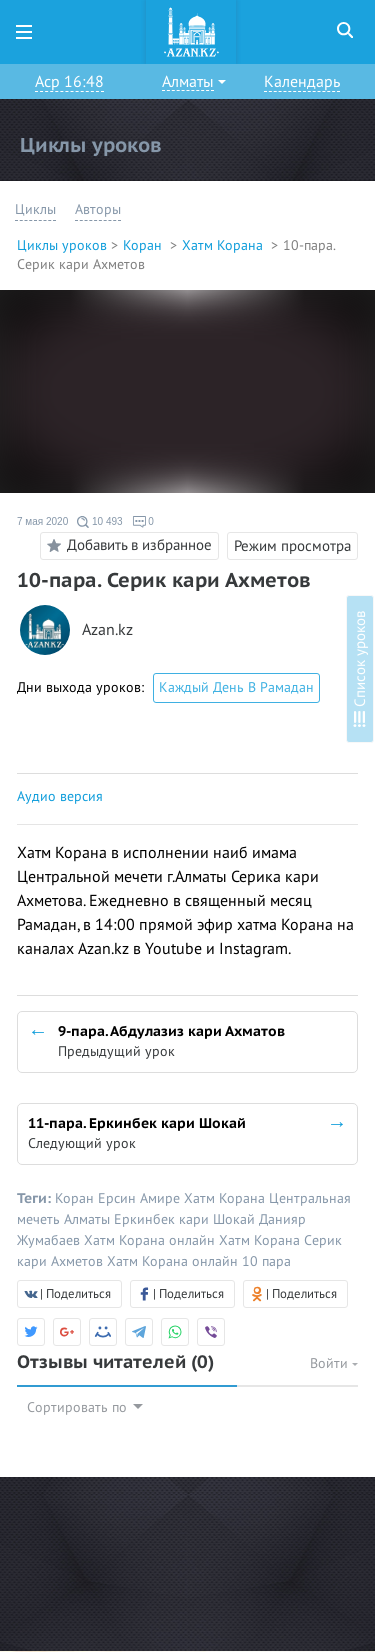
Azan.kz (107, 630)
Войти (334, 1363)
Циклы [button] (35, 209)
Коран (144, 245)
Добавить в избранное (126, 546)
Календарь (302, 82)
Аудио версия (60, 796)
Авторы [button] (98, 209)
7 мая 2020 (42, 521)
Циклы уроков (62, 245)
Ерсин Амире (141, 1198)
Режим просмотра (292, 546)
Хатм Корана (224, 245)
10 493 (99, 522)
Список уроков (360, 669)
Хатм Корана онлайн (151, 1240)
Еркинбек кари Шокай (186, 1219)
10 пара (266, 1261)
